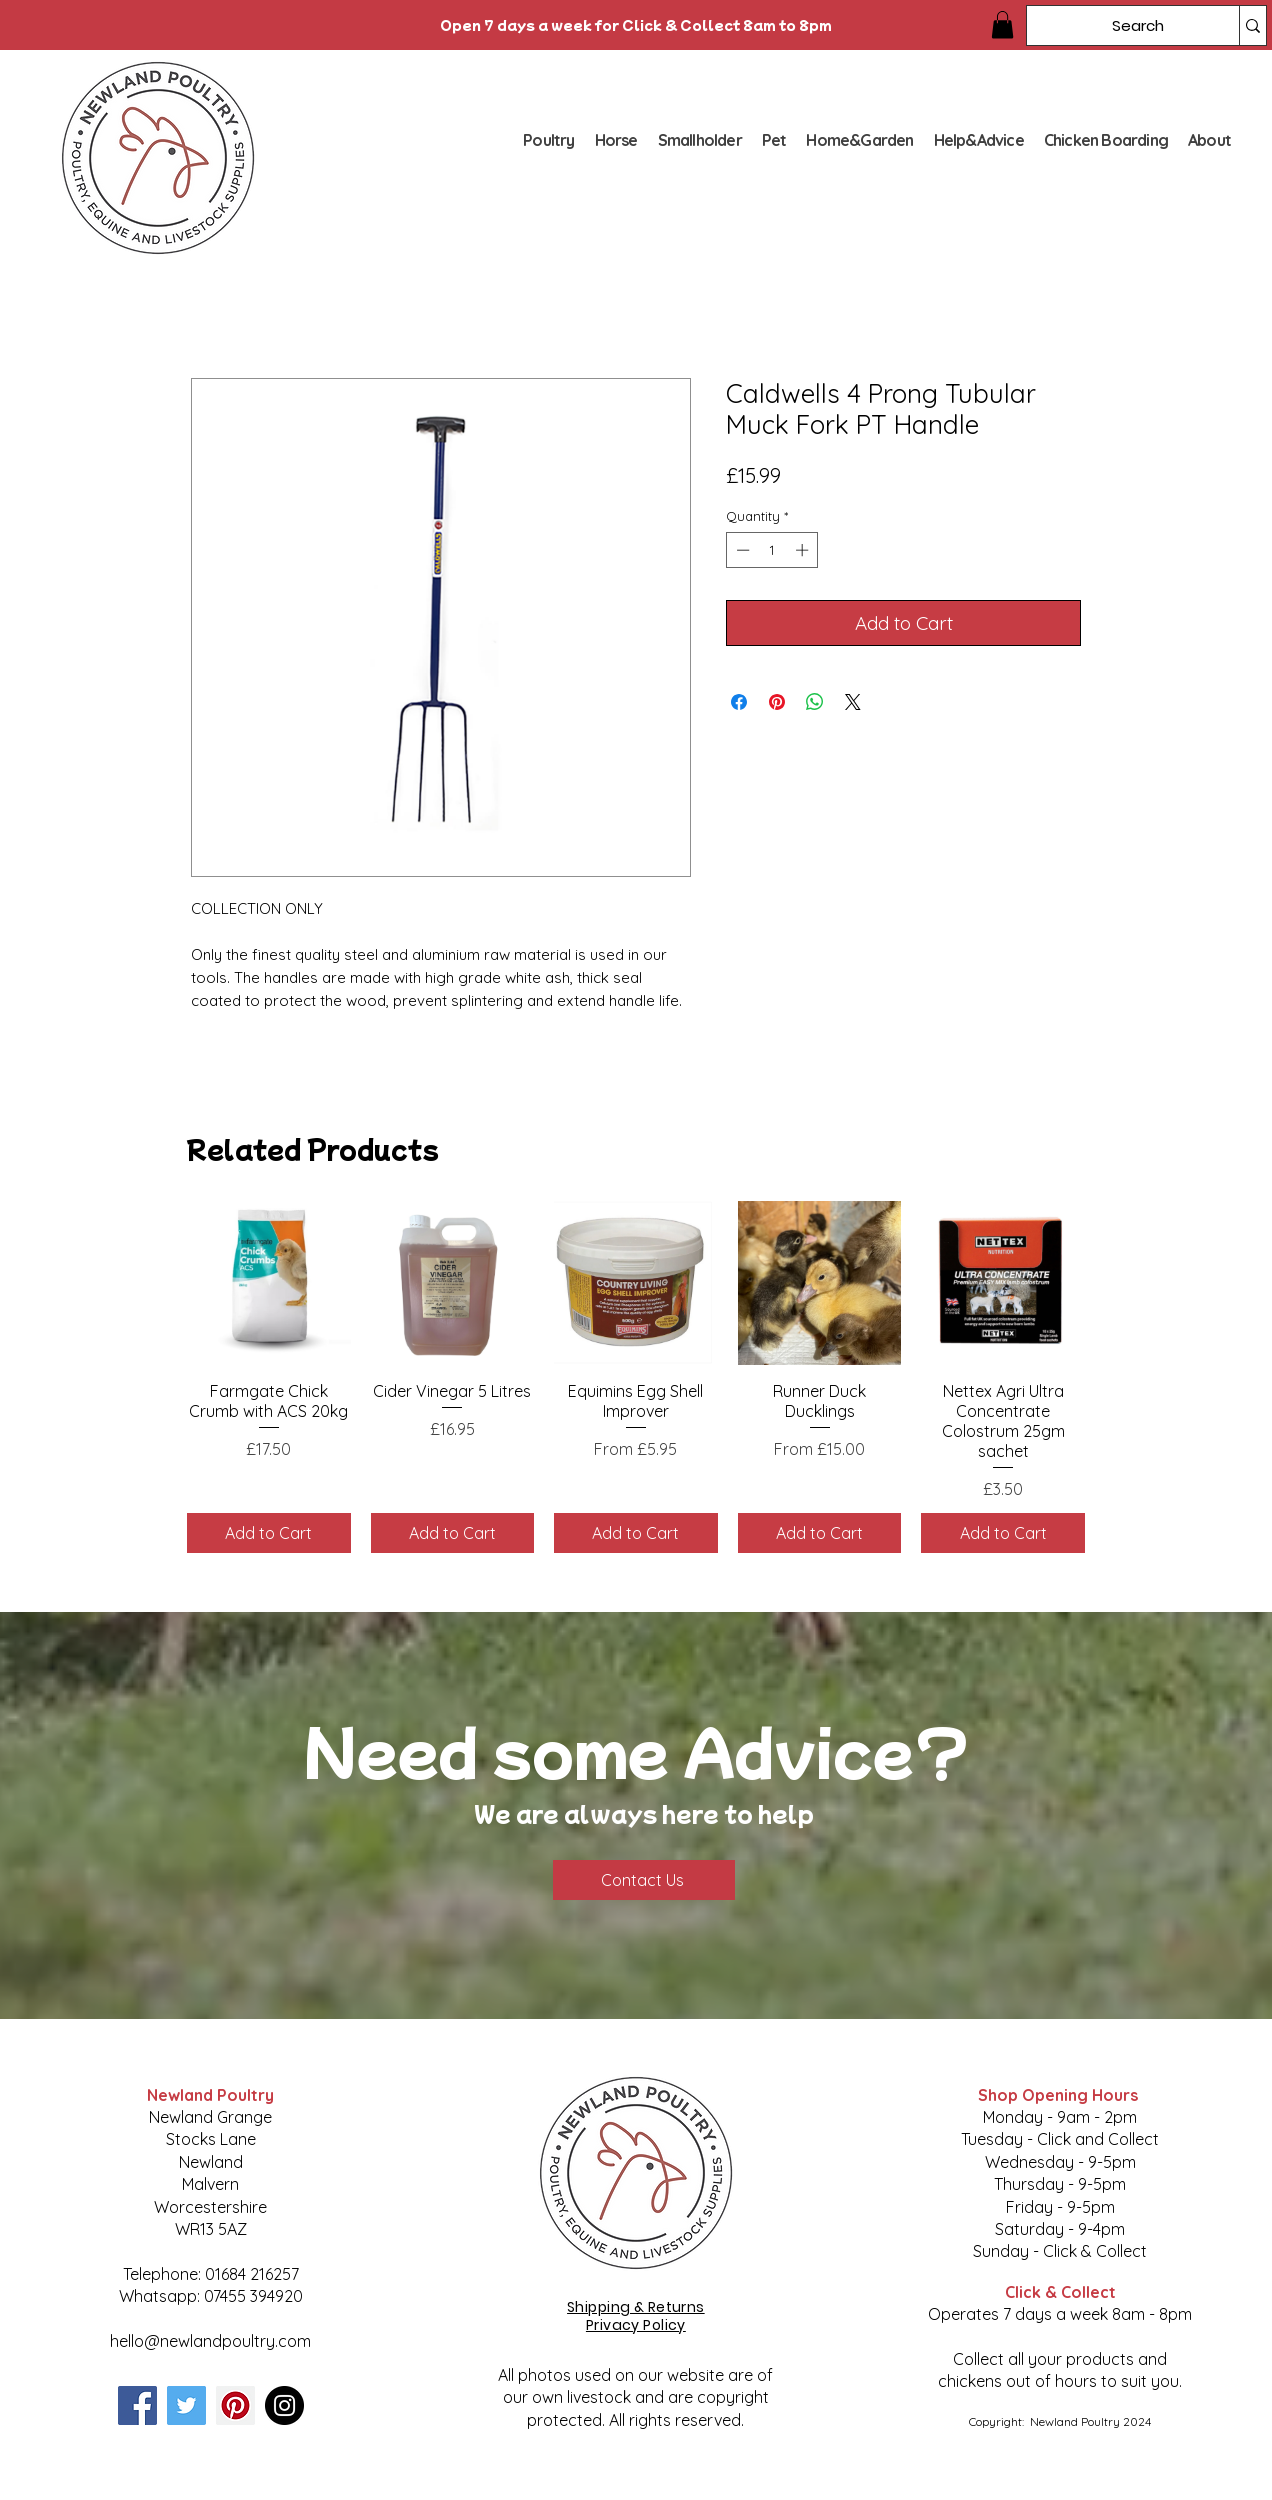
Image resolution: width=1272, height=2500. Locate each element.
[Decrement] (741, 550)
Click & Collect (1060, 2292)
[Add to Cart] (269, 1533)
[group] (636, 1376)
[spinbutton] (772, 550)
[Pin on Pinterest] (777, 702)
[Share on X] (853, 702)
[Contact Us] (644, 1880)
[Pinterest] (235, 2405)
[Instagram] (284, 2405)
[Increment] (804, 550)
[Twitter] (186, 2405)
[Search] (1118, 25)
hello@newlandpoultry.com (210, 2341)
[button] (1002, 24)
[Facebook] (137, 2405)
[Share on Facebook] (739, 702)
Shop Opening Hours (1060, 2095)
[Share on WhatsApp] (815, 702)
